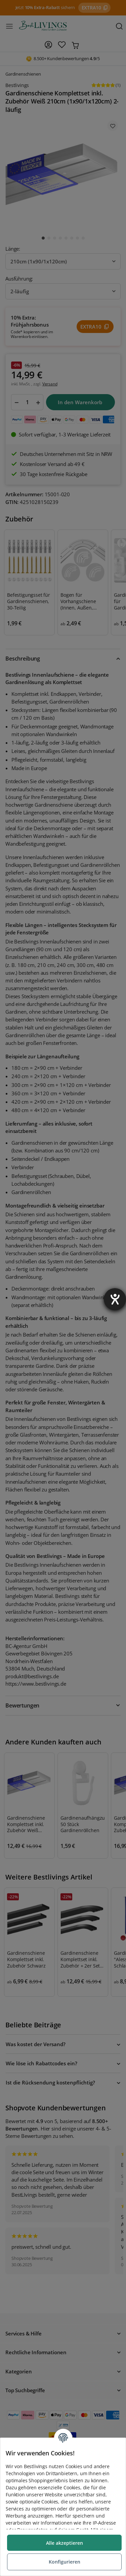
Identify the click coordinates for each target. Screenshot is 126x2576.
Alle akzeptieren (64, 2543)
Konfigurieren (64, 2562)
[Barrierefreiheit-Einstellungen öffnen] (115, 1299)
